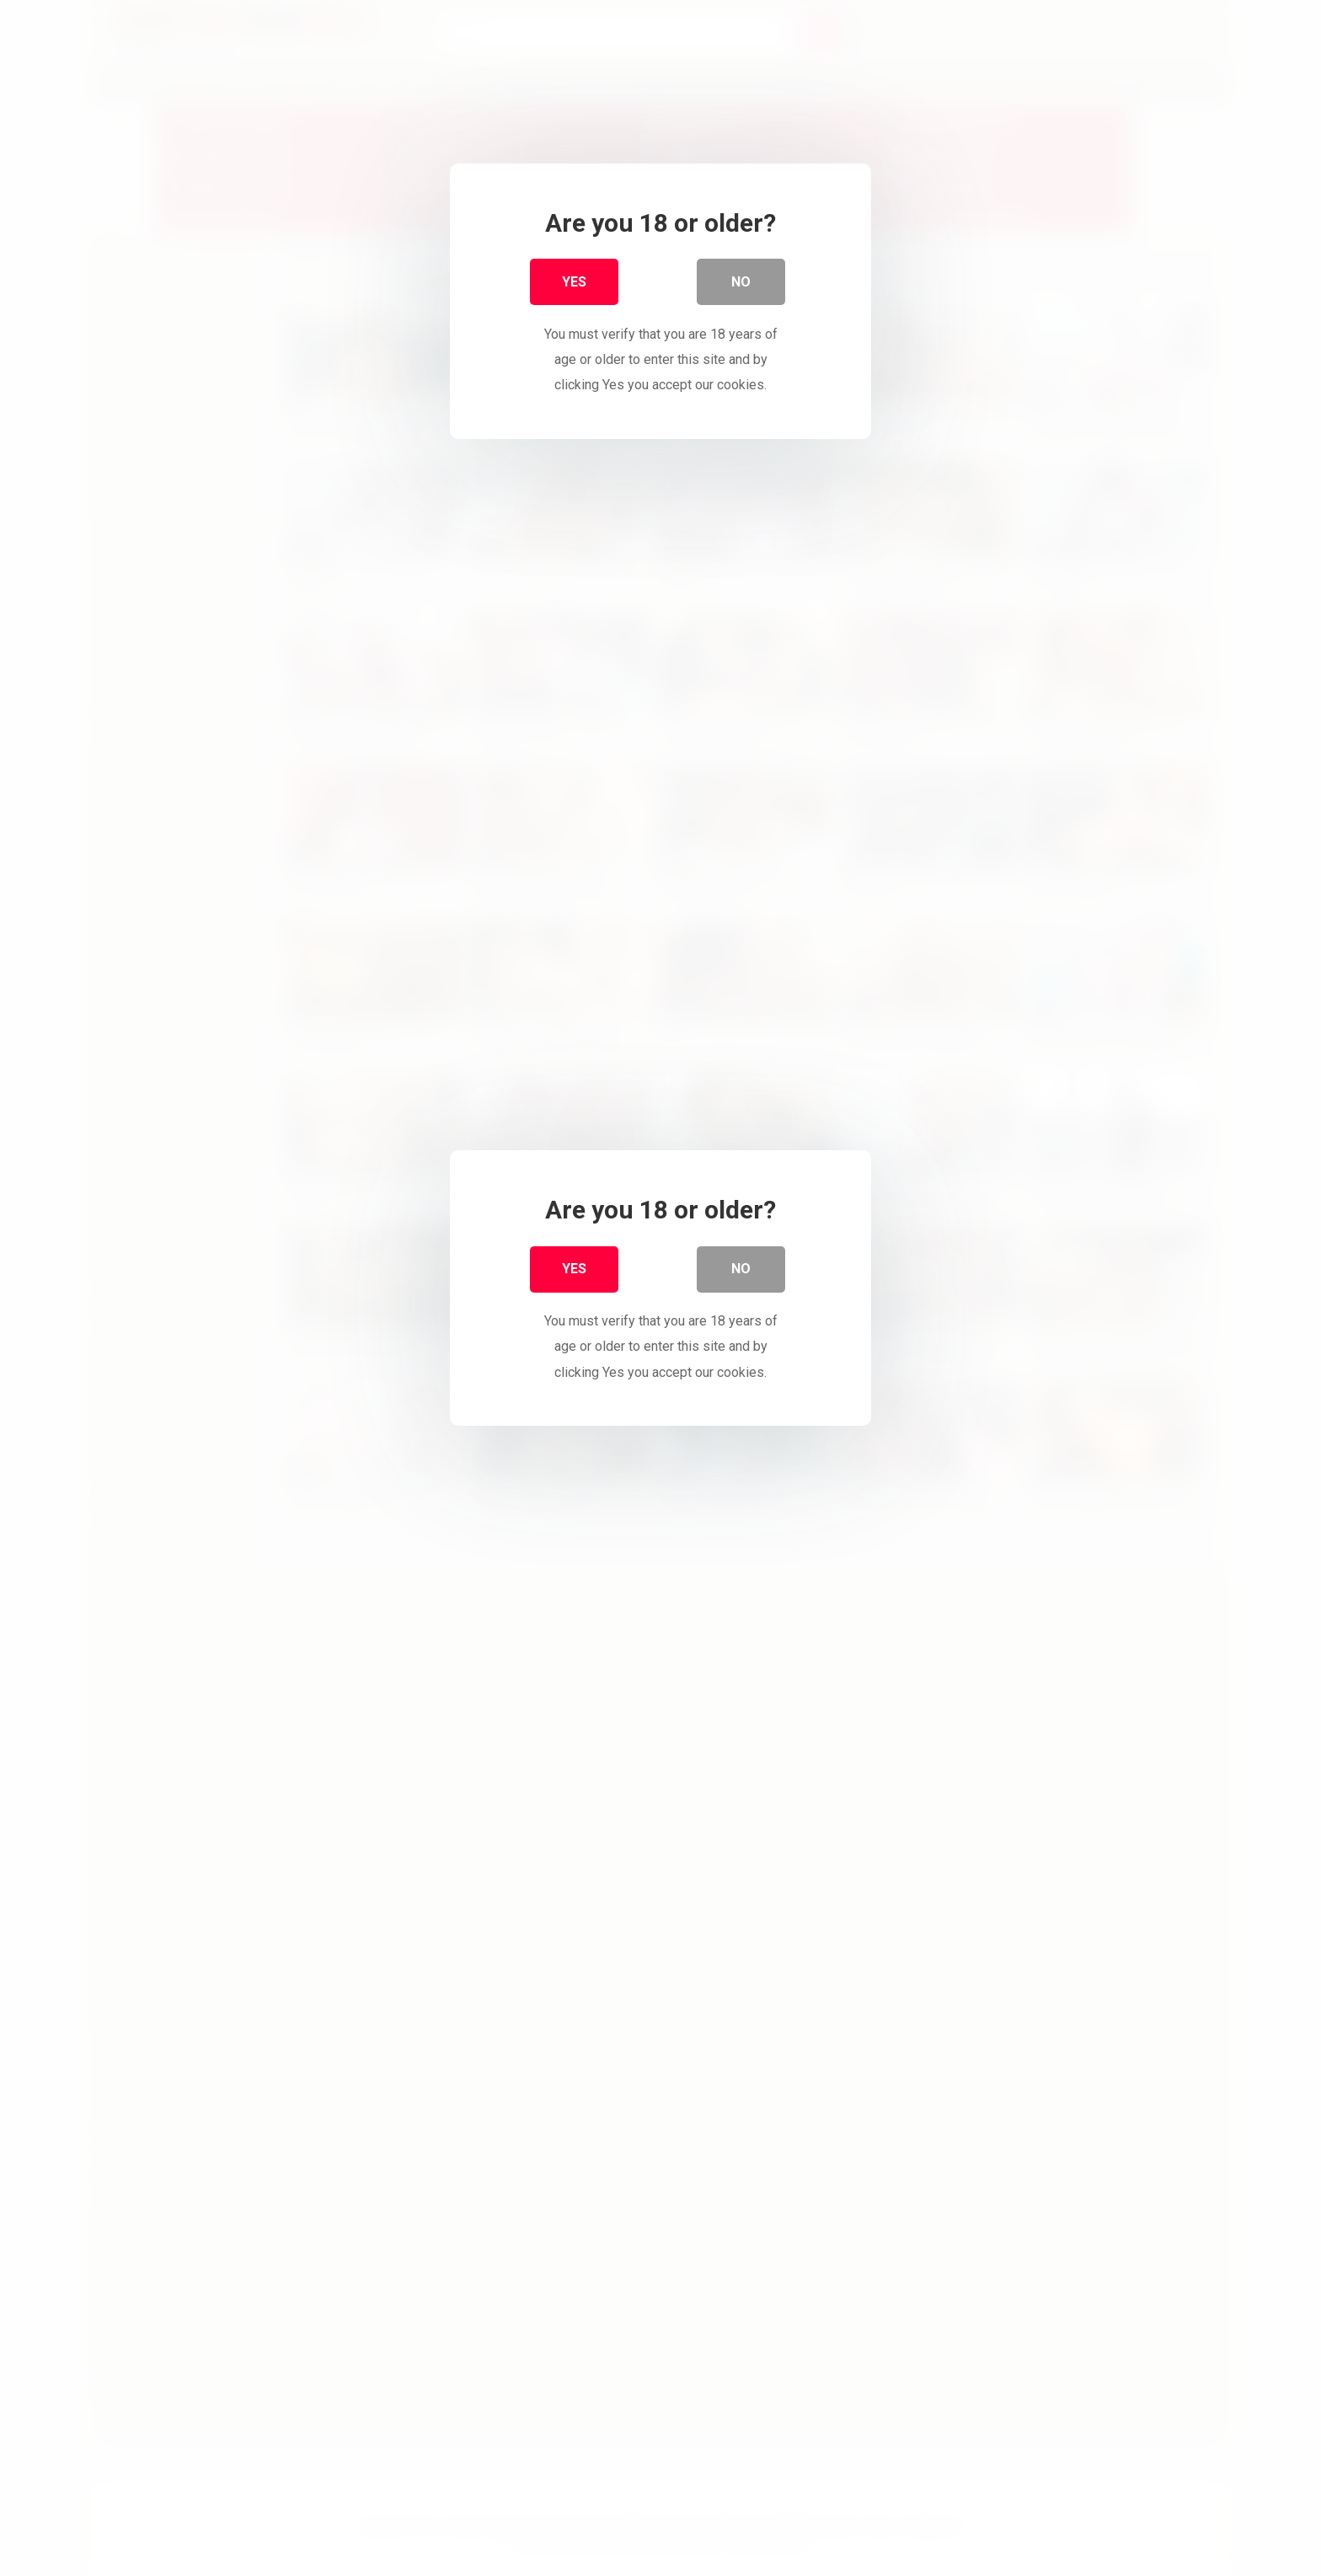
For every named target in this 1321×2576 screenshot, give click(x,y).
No (741, 286)
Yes (574, 286)
